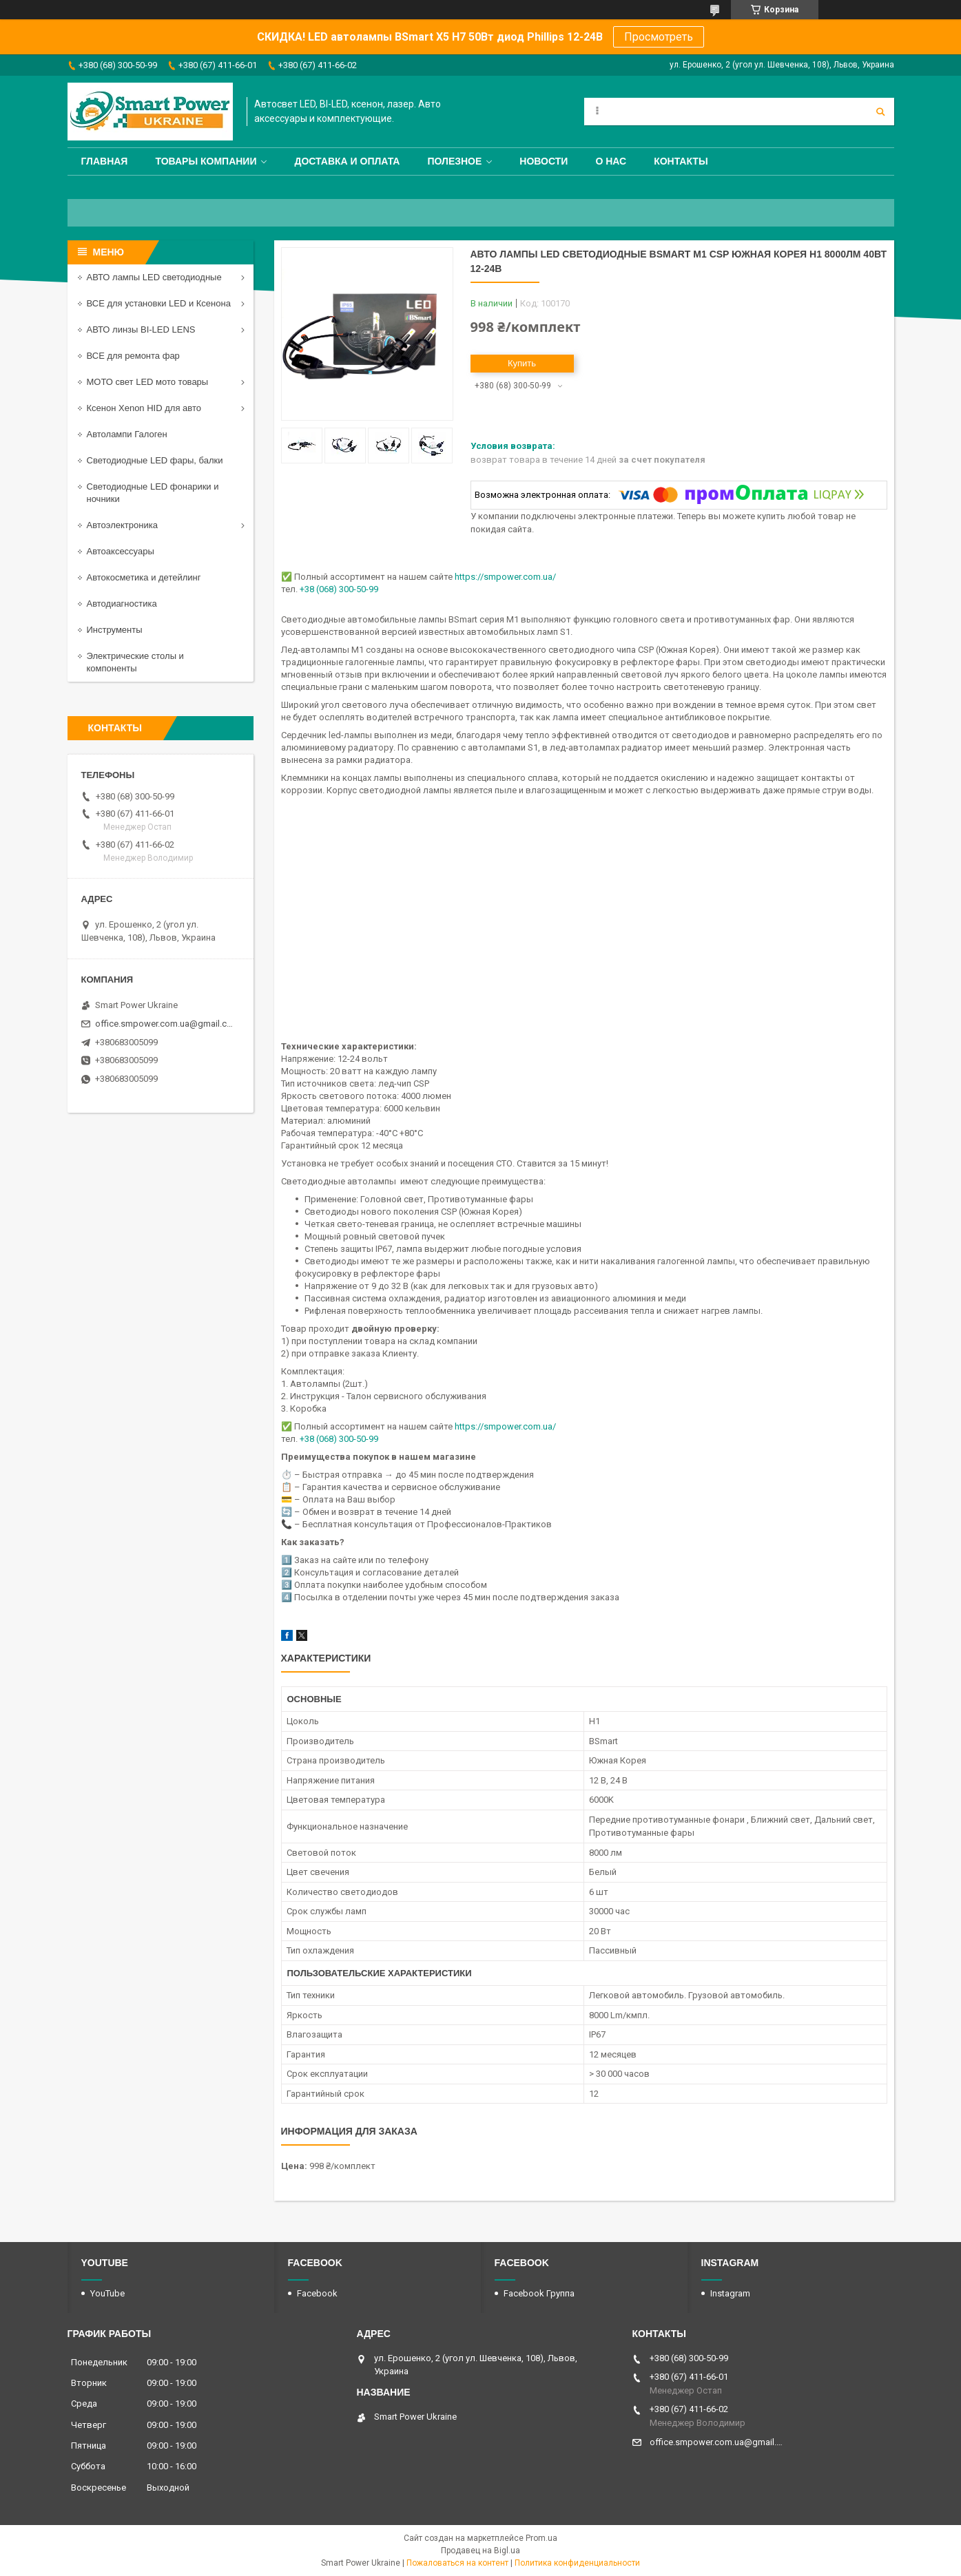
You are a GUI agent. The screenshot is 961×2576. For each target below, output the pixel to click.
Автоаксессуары (120, 551)
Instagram (730, 2293)
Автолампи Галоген (127, 434)
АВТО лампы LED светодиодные (154, 277)
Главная (104, 161)
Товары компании (205, 161)
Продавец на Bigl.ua (480, 2550)
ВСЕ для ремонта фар (133, 355)
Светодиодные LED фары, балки (155, 460)
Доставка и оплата (347, 161)
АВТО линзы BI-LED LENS (141, 329)
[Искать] (880, 111)
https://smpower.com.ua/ (505, 577)
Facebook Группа (539, 2293)
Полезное (454, 161)
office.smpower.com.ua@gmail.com (165, 1023)
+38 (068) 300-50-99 (339, 589)
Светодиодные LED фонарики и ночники (153, 492)
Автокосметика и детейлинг (144, 577)
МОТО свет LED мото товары (148, 382)
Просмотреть (658, 36)
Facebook (317, 2293)
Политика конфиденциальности (577, 2563)
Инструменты (115, 630)
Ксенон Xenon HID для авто (144, 408)
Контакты (680, 161)
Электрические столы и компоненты (135, 662)
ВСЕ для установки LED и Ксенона (159, 303)
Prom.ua (541, 2538)
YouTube (107, 2293)
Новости (543, 161)
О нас (610, 161)
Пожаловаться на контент (457, 2563)
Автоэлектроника (122, 525)
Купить (522, 363)
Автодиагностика (122, 603)
